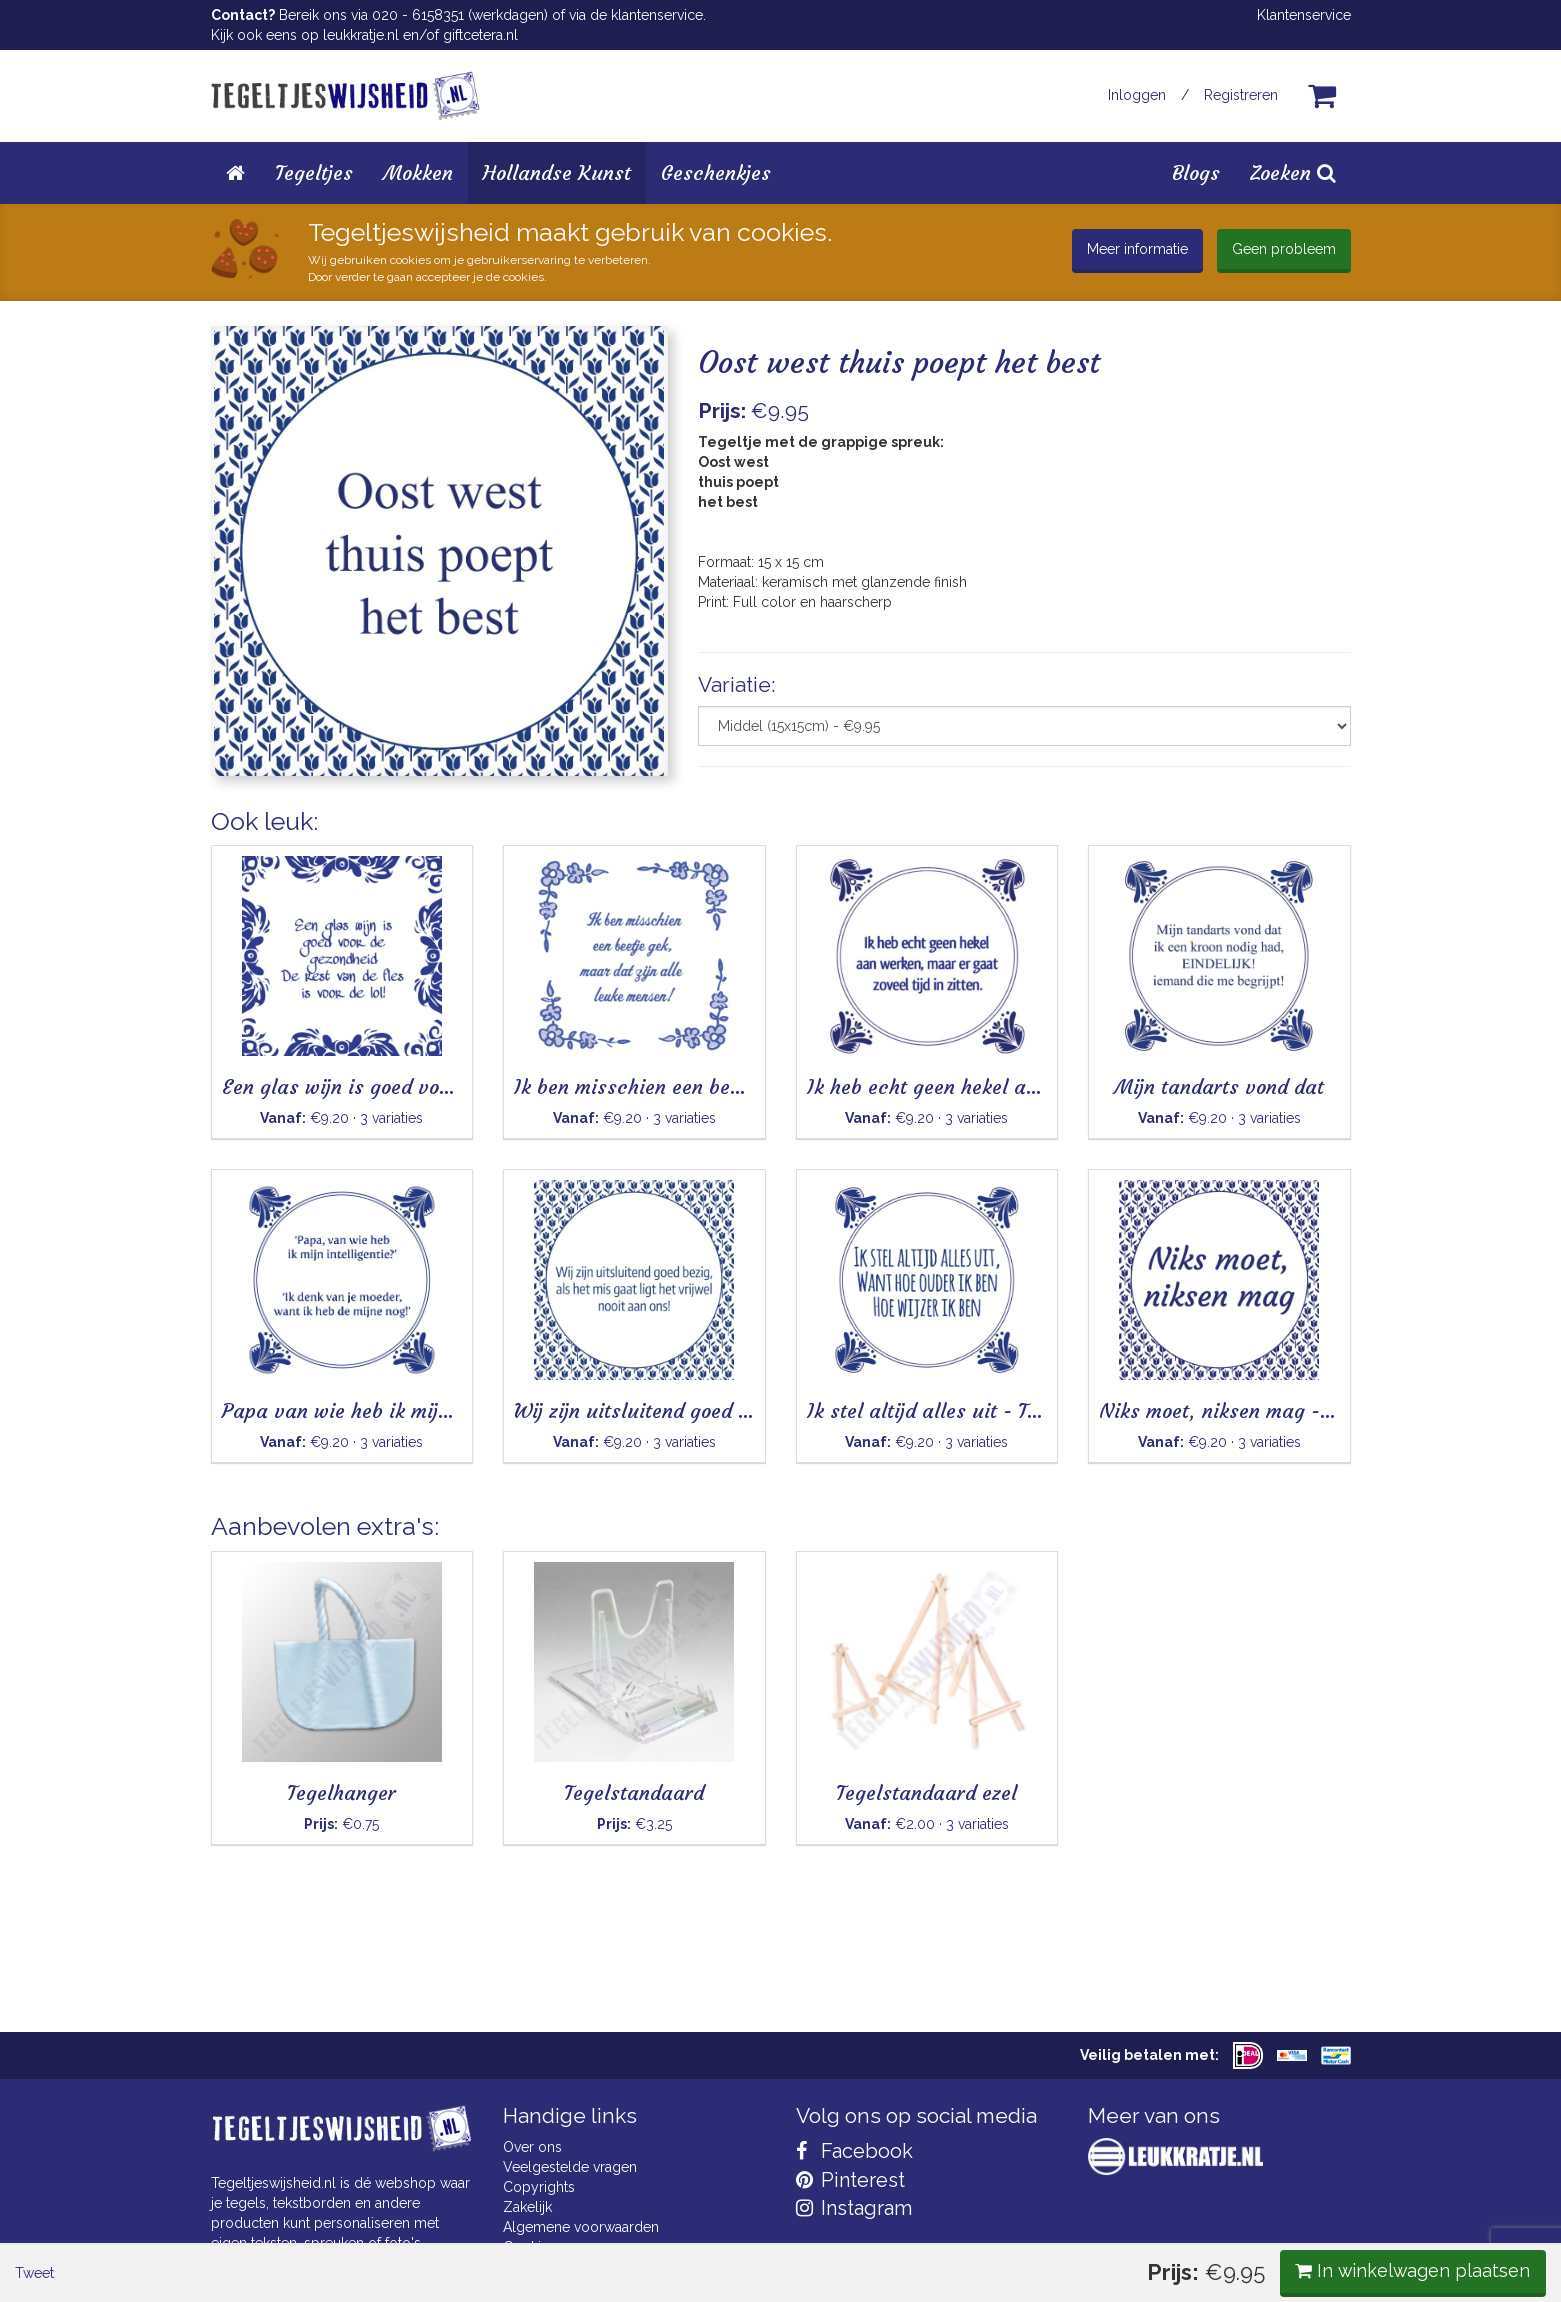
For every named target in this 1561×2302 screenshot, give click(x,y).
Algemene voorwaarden (581, 2227)
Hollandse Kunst (557, 172)
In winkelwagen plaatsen (1201, 838)
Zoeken (1293, 172)
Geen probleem (1284, 249)
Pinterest (850, 2180)
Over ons (532, 2147)
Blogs (1196, 172)
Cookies (529, 2247)
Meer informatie (1137, 249)
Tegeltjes (314, 172)
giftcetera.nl (480, 35)
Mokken (418, 172)
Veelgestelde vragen (570, 2167)
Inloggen (1137, 95)
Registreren (1241, 95)
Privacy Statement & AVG (583, 2267)
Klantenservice (1304, 15)
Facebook (854, 2151)
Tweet (245, 840)
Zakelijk (527, 2207)
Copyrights (539, 2187)
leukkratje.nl (361, 35)
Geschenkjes (716, 172)
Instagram (854, 2208)
